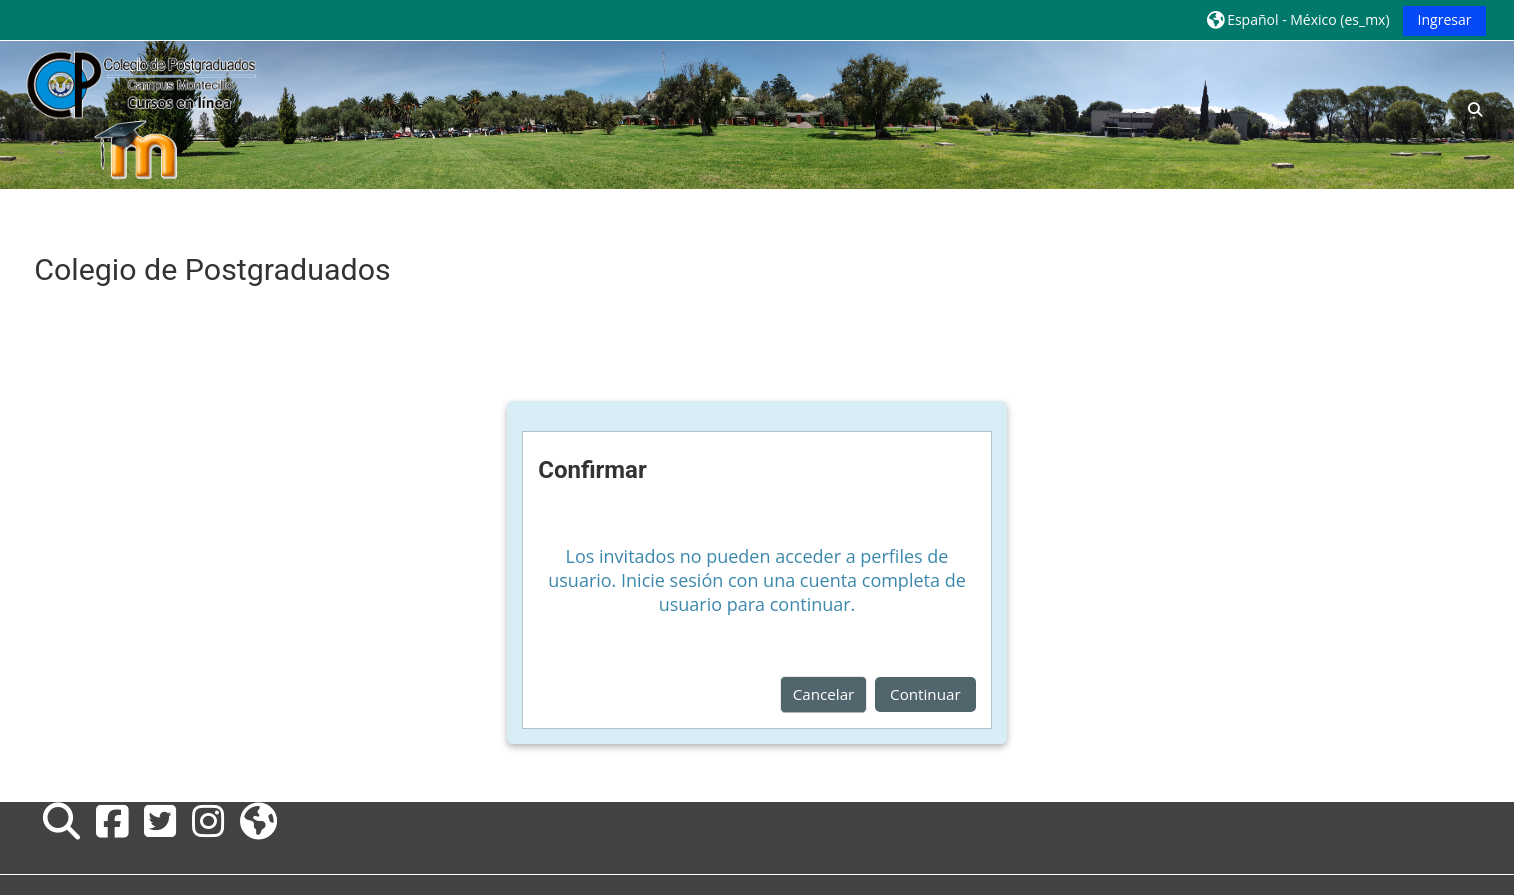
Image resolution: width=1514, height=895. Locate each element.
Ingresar (1445, 19)
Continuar (925, 694)
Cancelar (824, 694)
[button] (1298, 19)
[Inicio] (140, 113)
